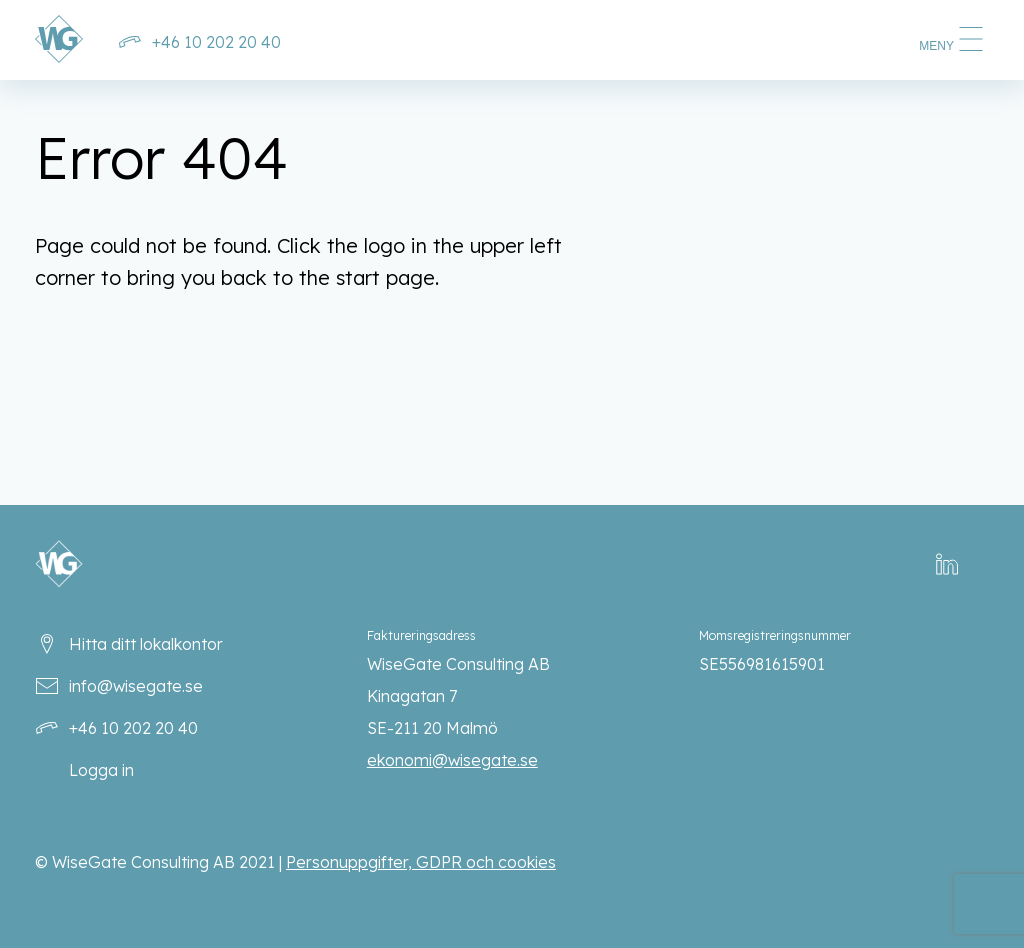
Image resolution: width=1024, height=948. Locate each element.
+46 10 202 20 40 (216, 42)
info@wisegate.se (136, 686)
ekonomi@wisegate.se (452, 760)
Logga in (101, 770)
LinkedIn (959, 564)
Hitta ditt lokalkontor (146, 644)
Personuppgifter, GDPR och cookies (421, 862)
